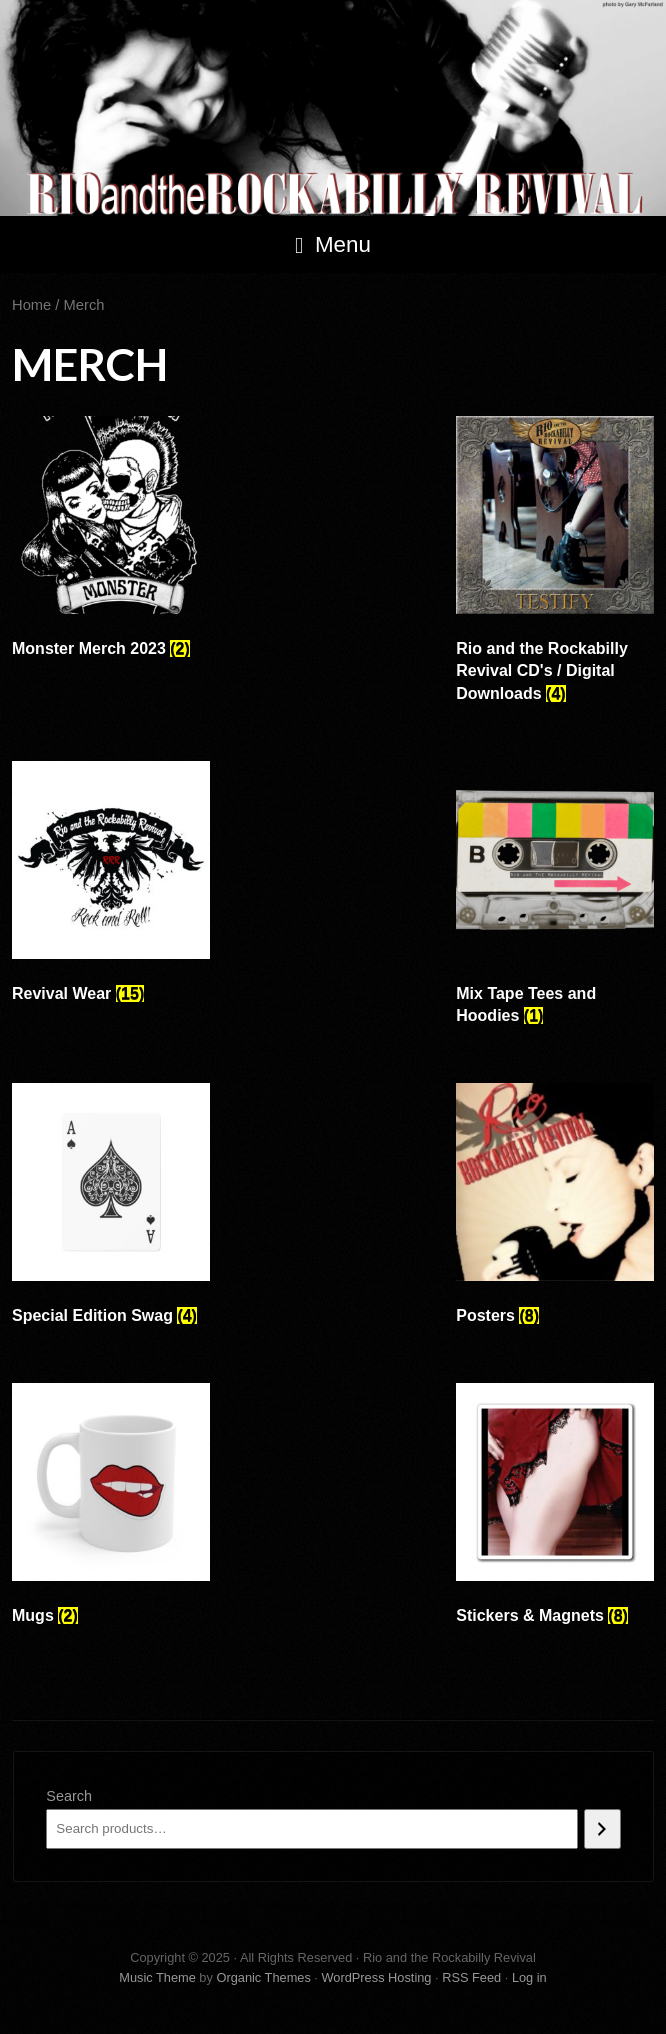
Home (31, 305)
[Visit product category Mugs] (111, 1509)
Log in (529, 1977)
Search (69, 1796)
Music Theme (157, 1977)
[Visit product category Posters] (555, 1209)
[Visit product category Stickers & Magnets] (555, 1509)
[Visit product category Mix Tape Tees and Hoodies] (555, 898)
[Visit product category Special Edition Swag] (111, 1209)
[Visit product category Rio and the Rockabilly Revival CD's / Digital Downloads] (555, 564)
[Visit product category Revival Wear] (111, 887)
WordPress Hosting (376, 1977)
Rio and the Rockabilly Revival (333, 108)
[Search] (602, 1829)
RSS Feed (471, 1977)
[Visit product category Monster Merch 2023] (111, 542)
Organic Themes (263, 1977)
